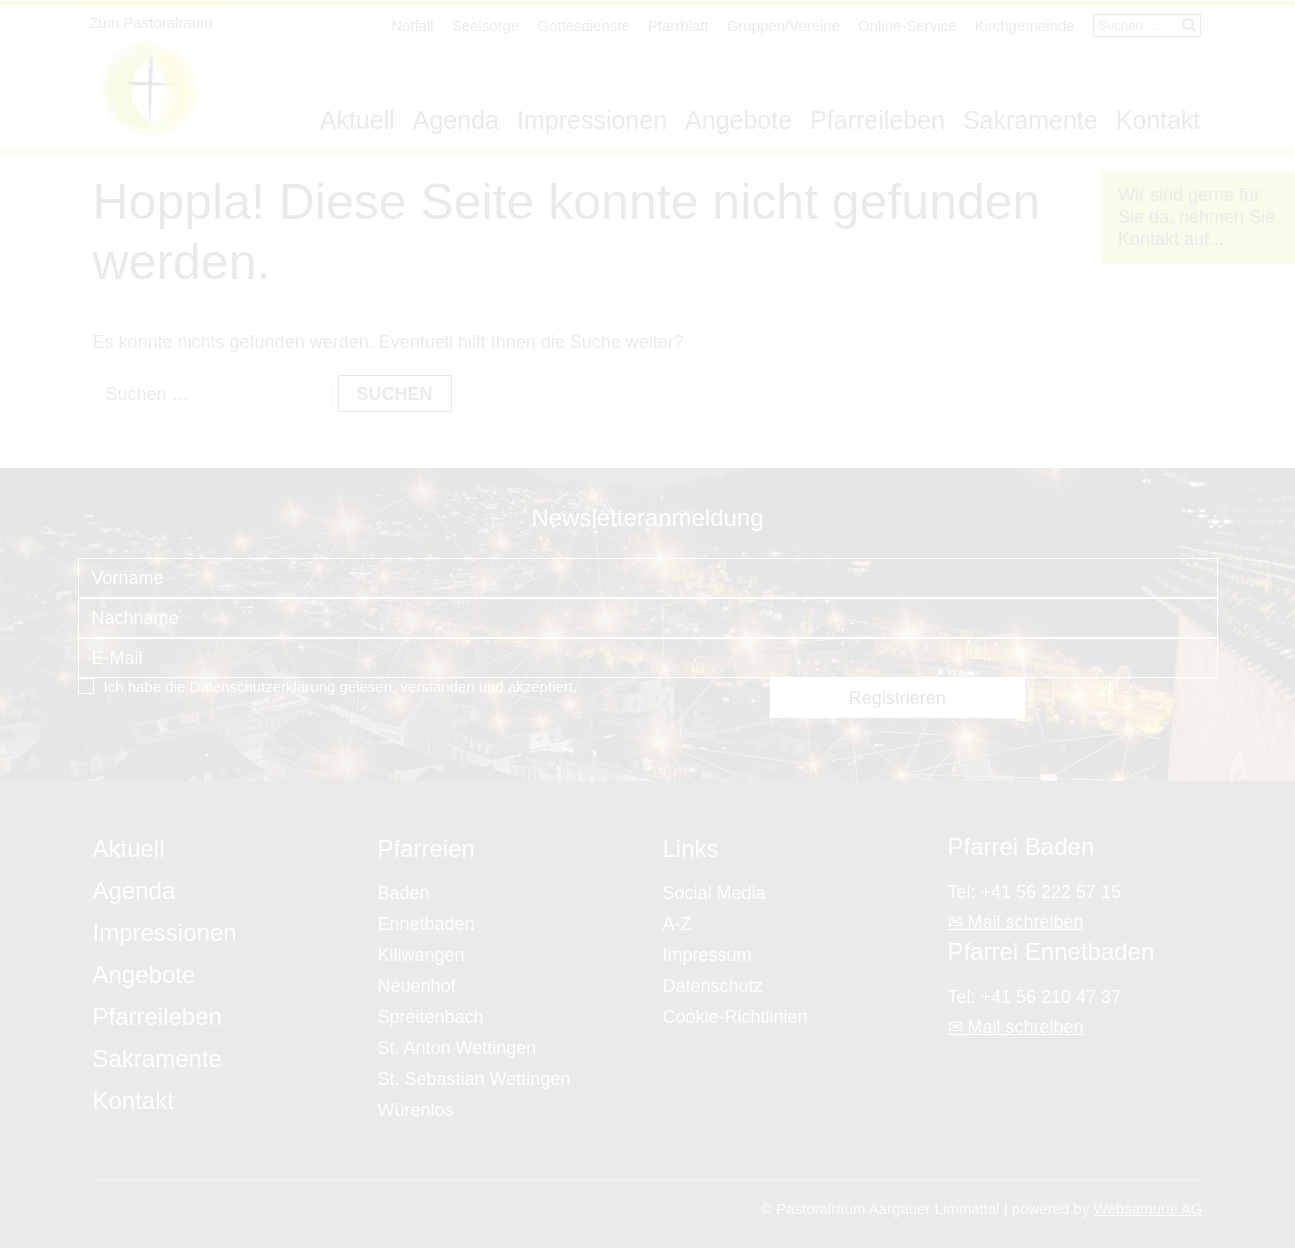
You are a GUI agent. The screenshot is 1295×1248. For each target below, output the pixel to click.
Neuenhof (417, 986)
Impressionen (592, 120)
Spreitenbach (431, 1017)
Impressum (707, 955)
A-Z (677, 924)
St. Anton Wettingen (457, 1048)
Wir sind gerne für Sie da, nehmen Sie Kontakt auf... (1196, 217)
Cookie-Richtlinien (735, 1017)
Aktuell (357, 120)
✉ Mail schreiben (1016, 922)
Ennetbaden (426, 924)
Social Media (714, 893)
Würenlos (416, 1110)
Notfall (412, 25)
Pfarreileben (877, 120)
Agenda (456, 120)
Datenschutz (713, 986)
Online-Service (907, 25)
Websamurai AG (1148, 1208)
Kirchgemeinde (1024, 25)
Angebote (738, 120)
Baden (404, 893)
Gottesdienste (583, 25)
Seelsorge (486, 25)
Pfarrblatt (678, 25)
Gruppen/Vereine (783, 25)
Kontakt (1158, 120)
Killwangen (421, 955)
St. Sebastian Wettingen (474, 1079)
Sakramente (1030, 120)
